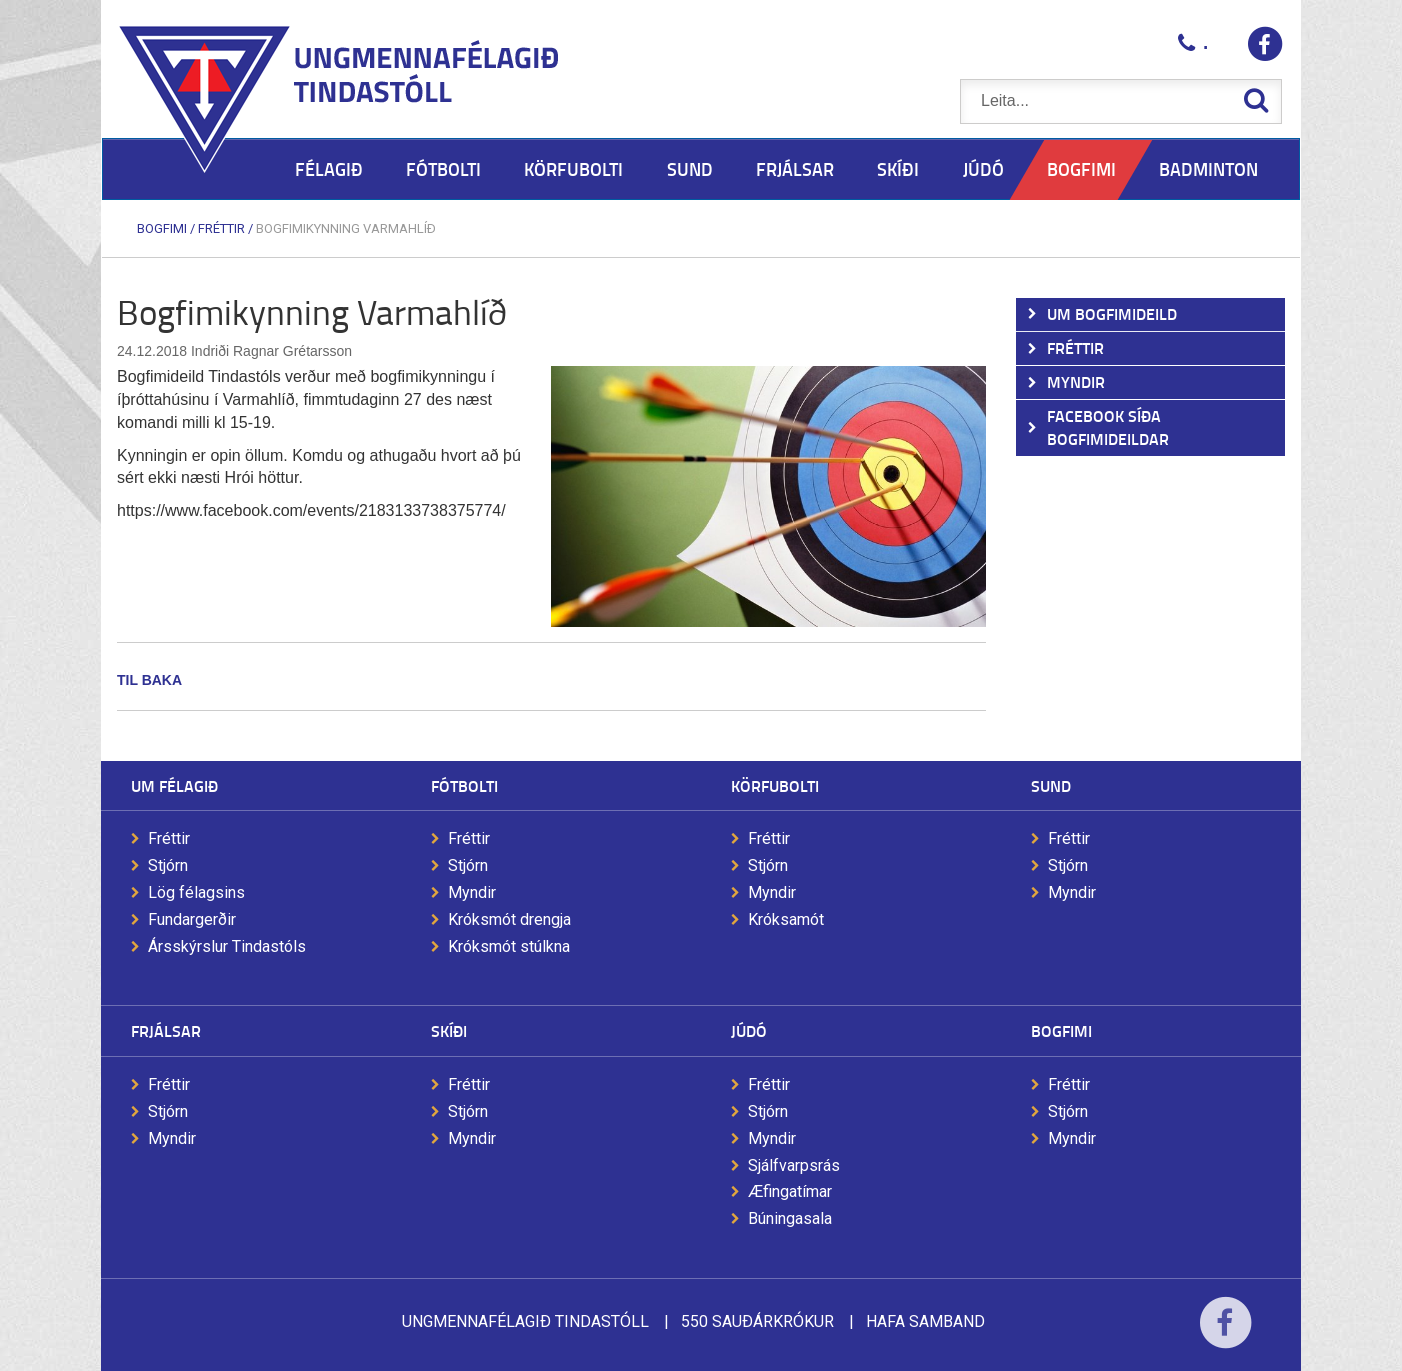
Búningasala (790, 1218)
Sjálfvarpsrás (794, 1165)
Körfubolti (775, 785)
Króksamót (786, 919)
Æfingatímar (790, 1191)
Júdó (749, 1030)
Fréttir (221, 228)
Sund (1051, 785)
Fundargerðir (192, 919)
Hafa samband (925, 1321)
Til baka (149, 680)
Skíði (449, 1030)
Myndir (472, 892)
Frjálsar (166, 1030)
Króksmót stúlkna (509, 946)
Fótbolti (464, 785)
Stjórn (168, 865)
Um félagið (174, 785)
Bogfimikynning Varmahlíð (346, 228)
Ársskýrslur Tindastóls (227, 946)
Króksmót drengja (509, 919)
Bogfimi (162, 228)
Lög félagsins (196, 892)
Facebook (1225, 1335)
